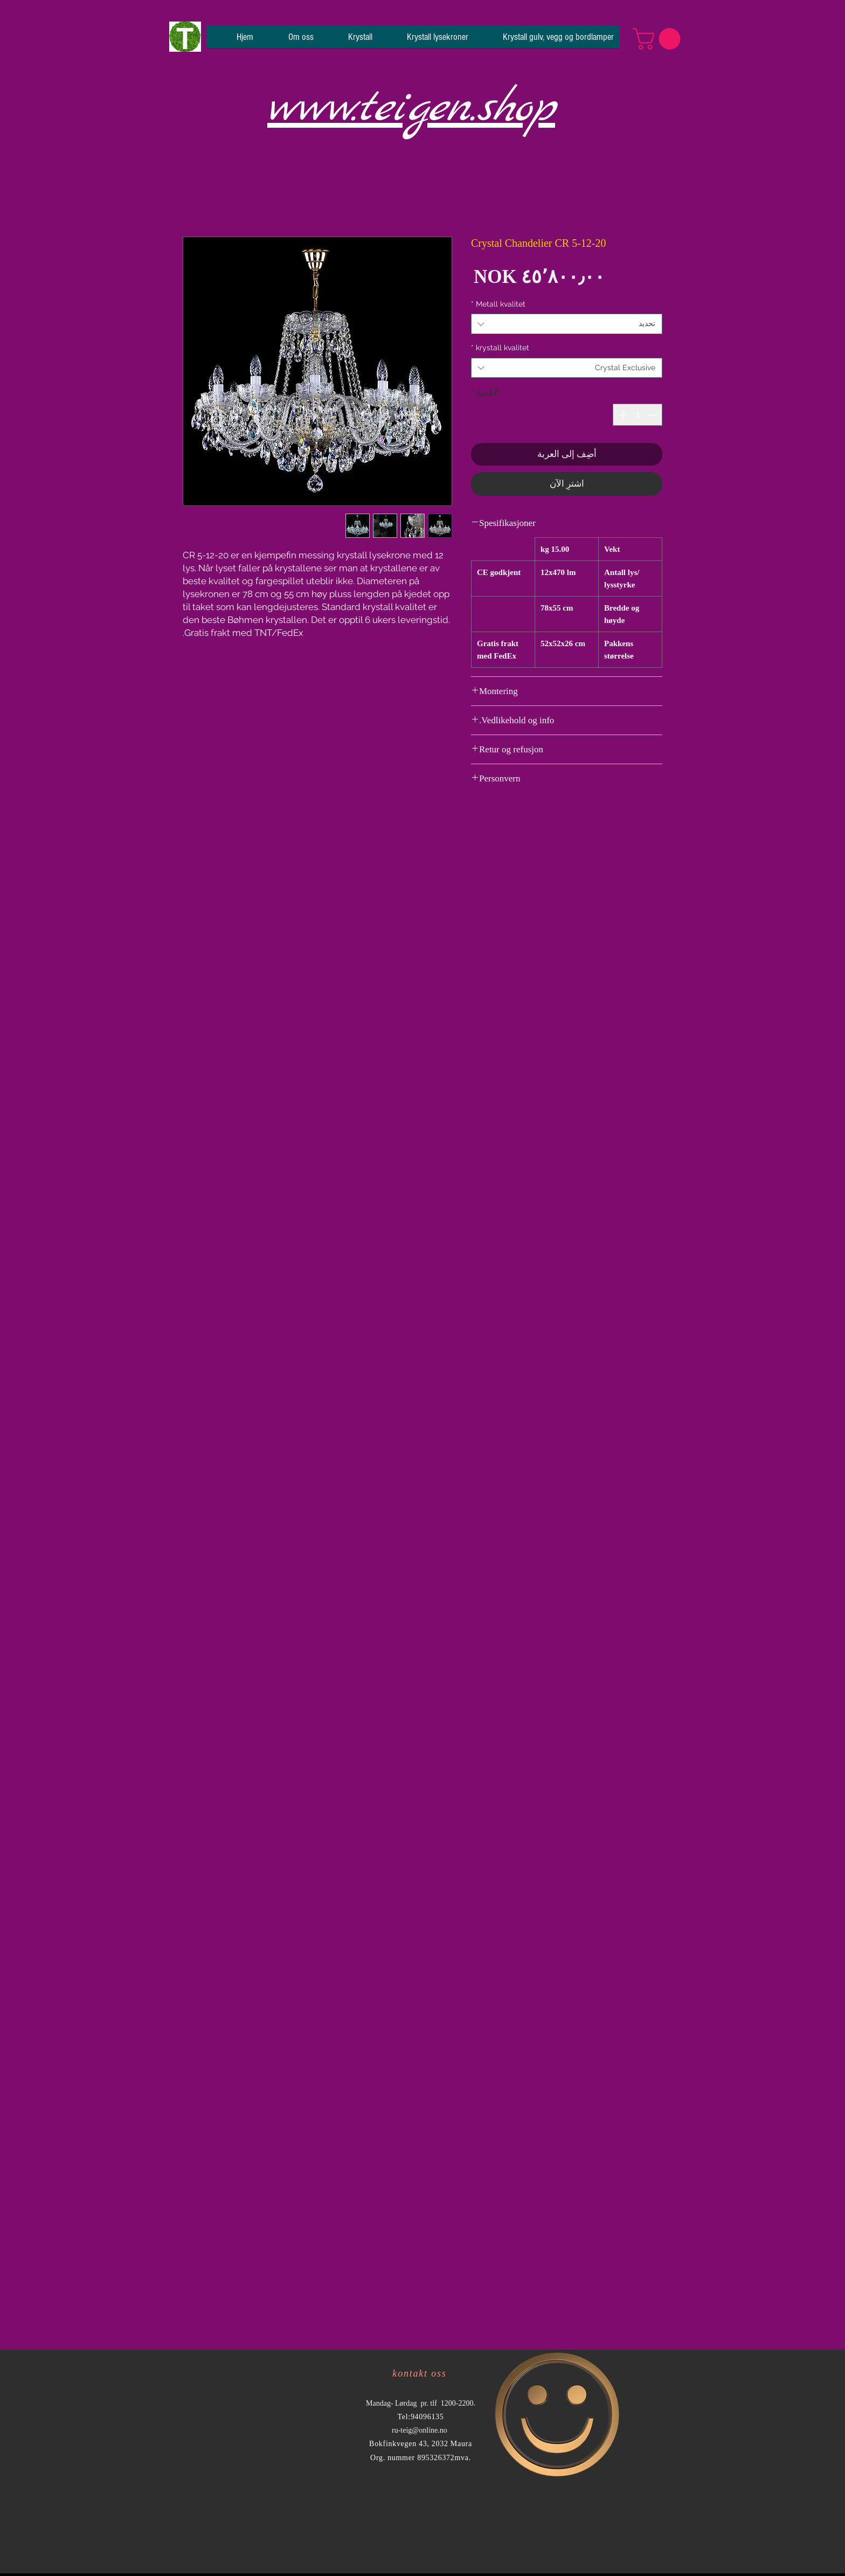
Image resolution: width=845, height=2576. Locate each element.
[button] (659, 39)
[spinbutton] (638, 415)
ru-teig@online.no (419, 2430)
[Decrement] (653, 415)
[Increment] (622, 415)
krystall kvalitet (500, 347)
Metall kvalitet (498, 304)
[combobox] (566, 324)
